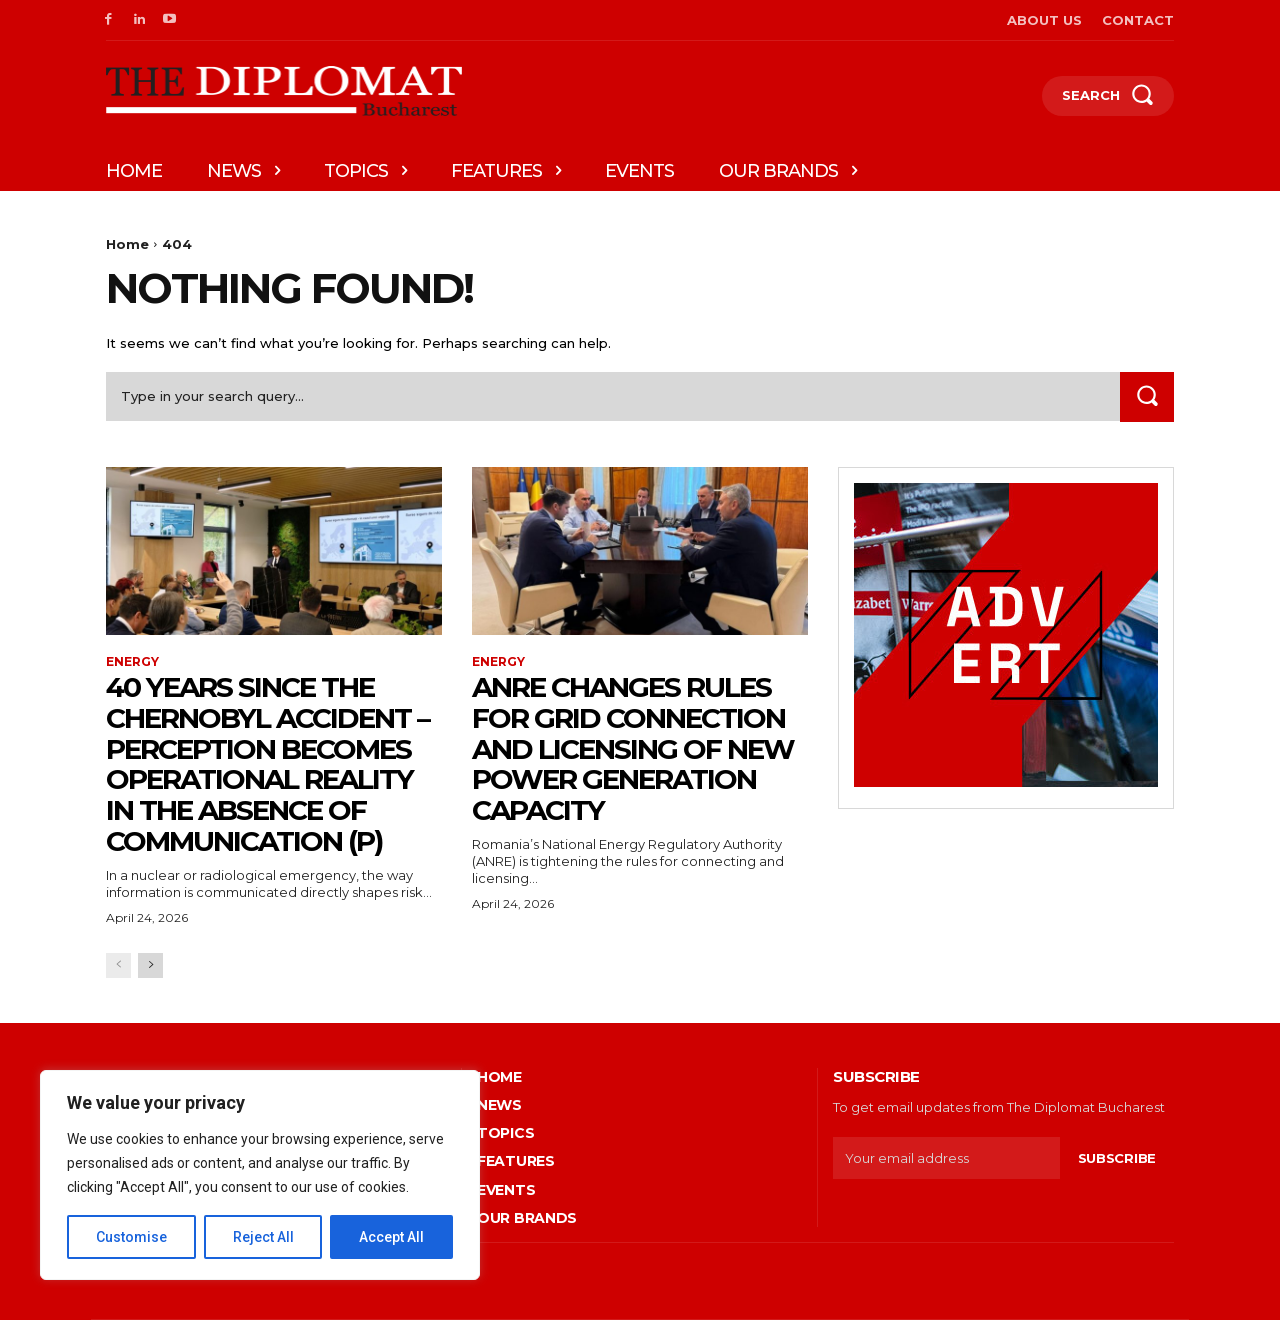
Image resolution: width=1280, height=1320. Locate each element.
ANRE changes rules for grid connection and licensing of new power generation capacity (633, 748)
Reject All (263, 1237)
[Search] (1147, 396)
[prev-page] (118, 965)
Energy (132, 662)
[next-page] (150, 965)
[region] (260, 1175)
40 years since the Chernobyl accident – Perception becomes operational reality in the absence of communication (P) (267, 764)
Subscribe (1117, 1158)
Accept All (391, 1237)
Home (127, 244)
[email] (946, 1158)
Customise (131, 1237)
